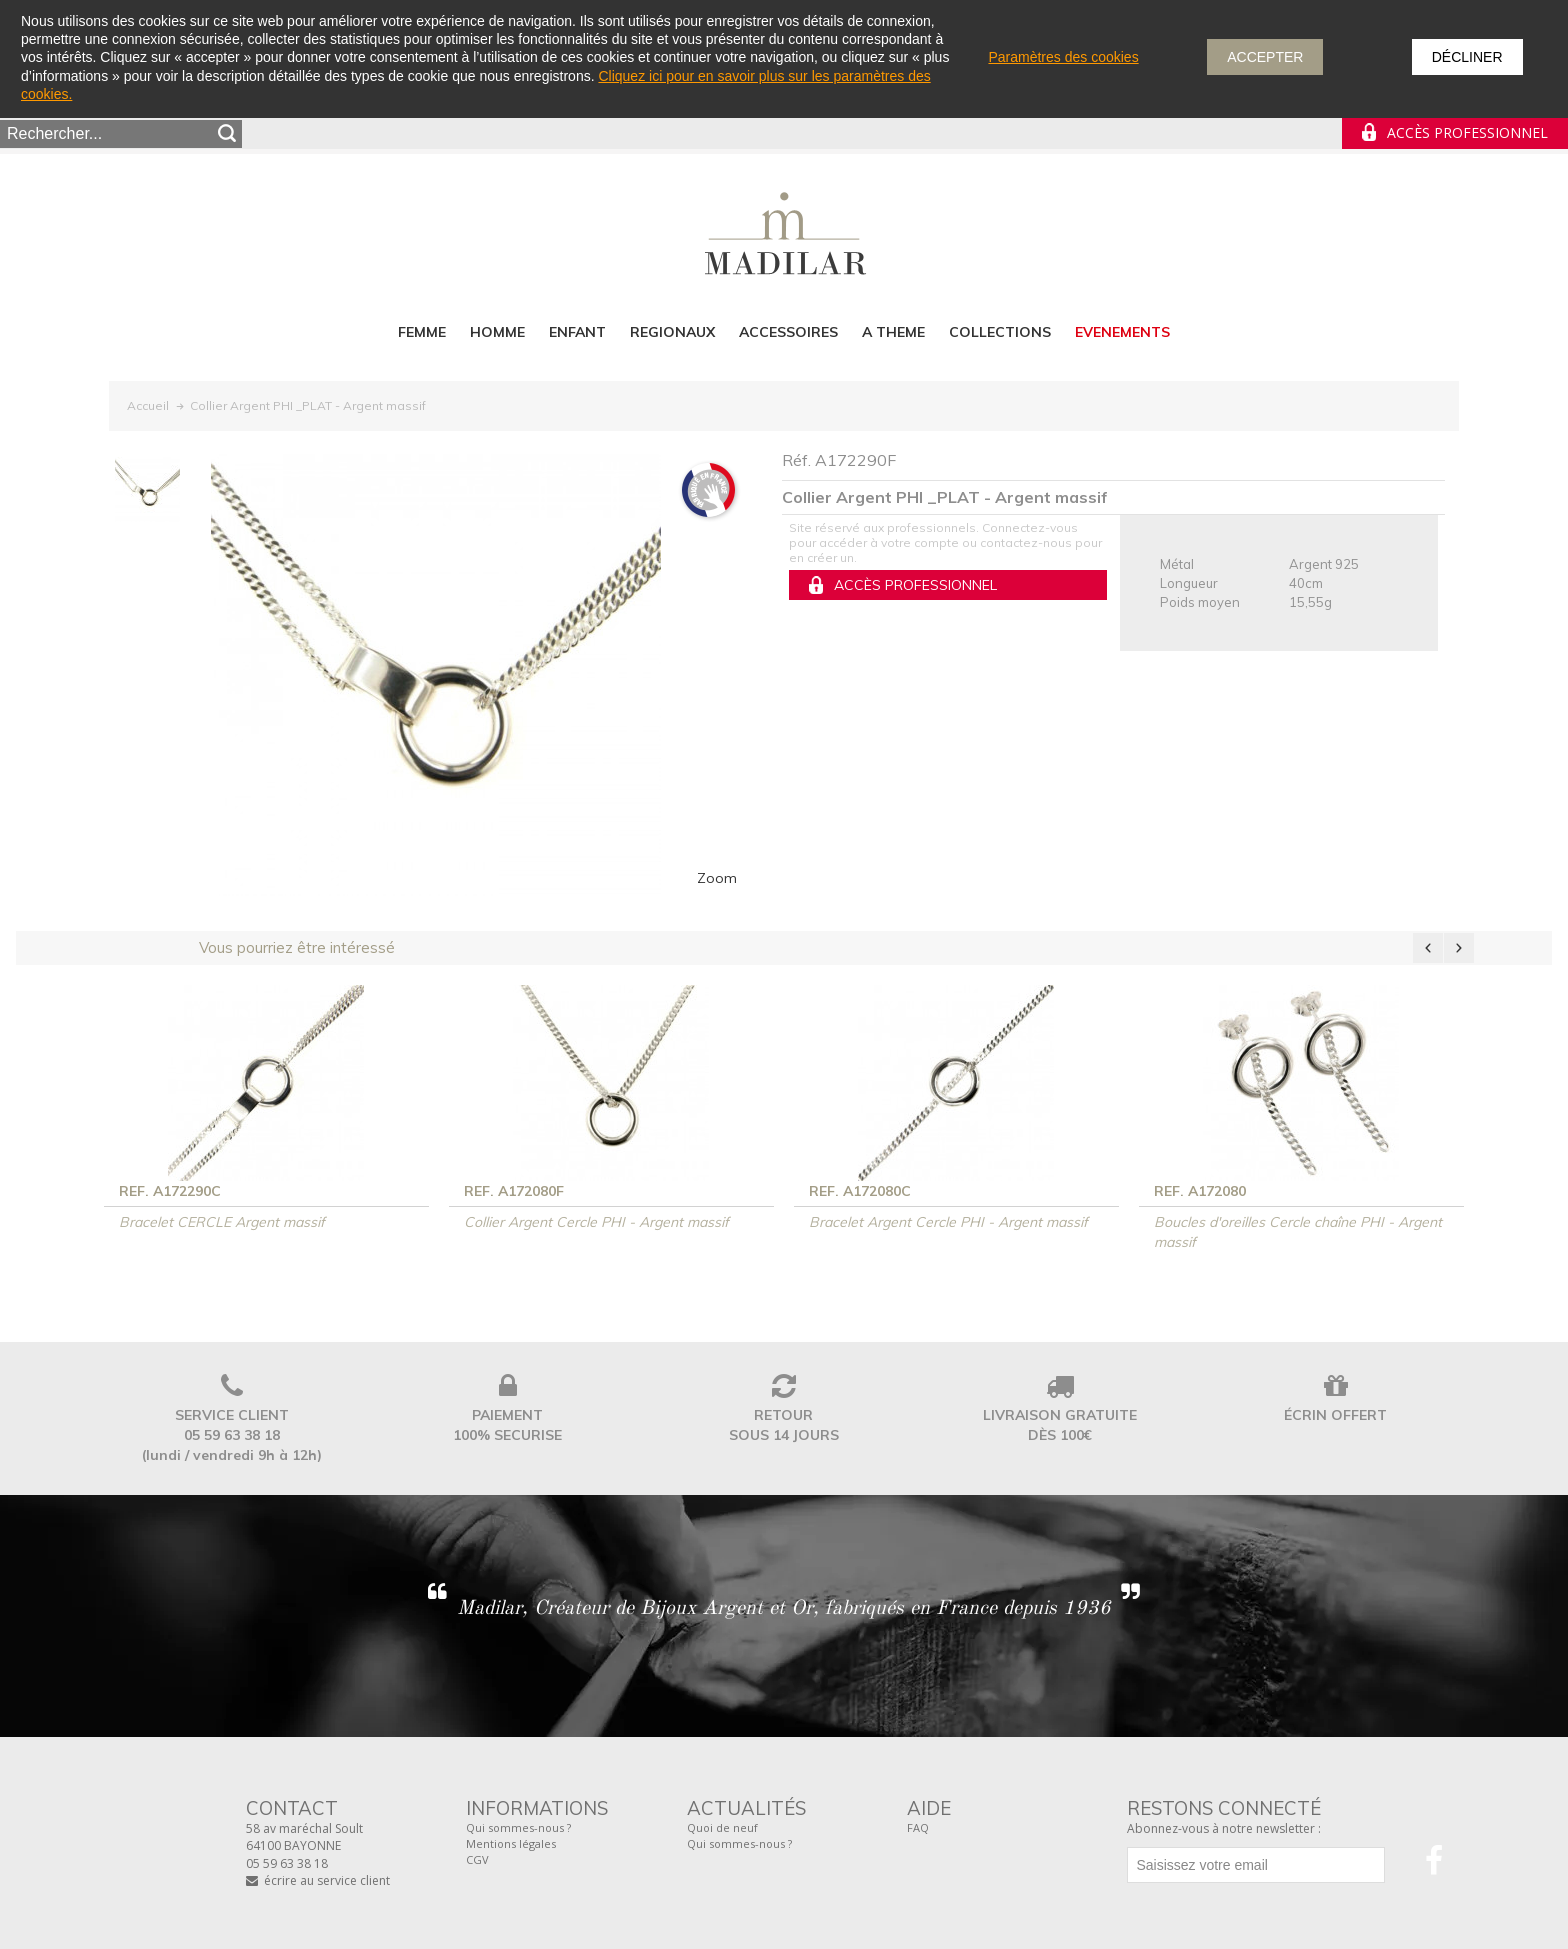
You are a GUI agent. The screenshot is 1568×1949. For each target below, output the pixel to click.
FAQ (918, 1827)
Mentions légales (511, 1843)
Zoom (717, 878)
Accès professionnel (1467, 132)
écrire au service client (327, 1880)
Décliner (1467, 57)
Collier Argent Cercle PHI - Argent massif (596, 1222)
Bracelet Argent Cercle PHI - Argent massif (948, 1222)
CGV (477, 1859)
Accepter (1265, 57)
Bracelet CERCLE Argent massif (222, 1222)
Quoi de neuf (722, 1827)
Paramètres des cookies (1063, 57)
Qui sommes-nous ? (518, 1827)
